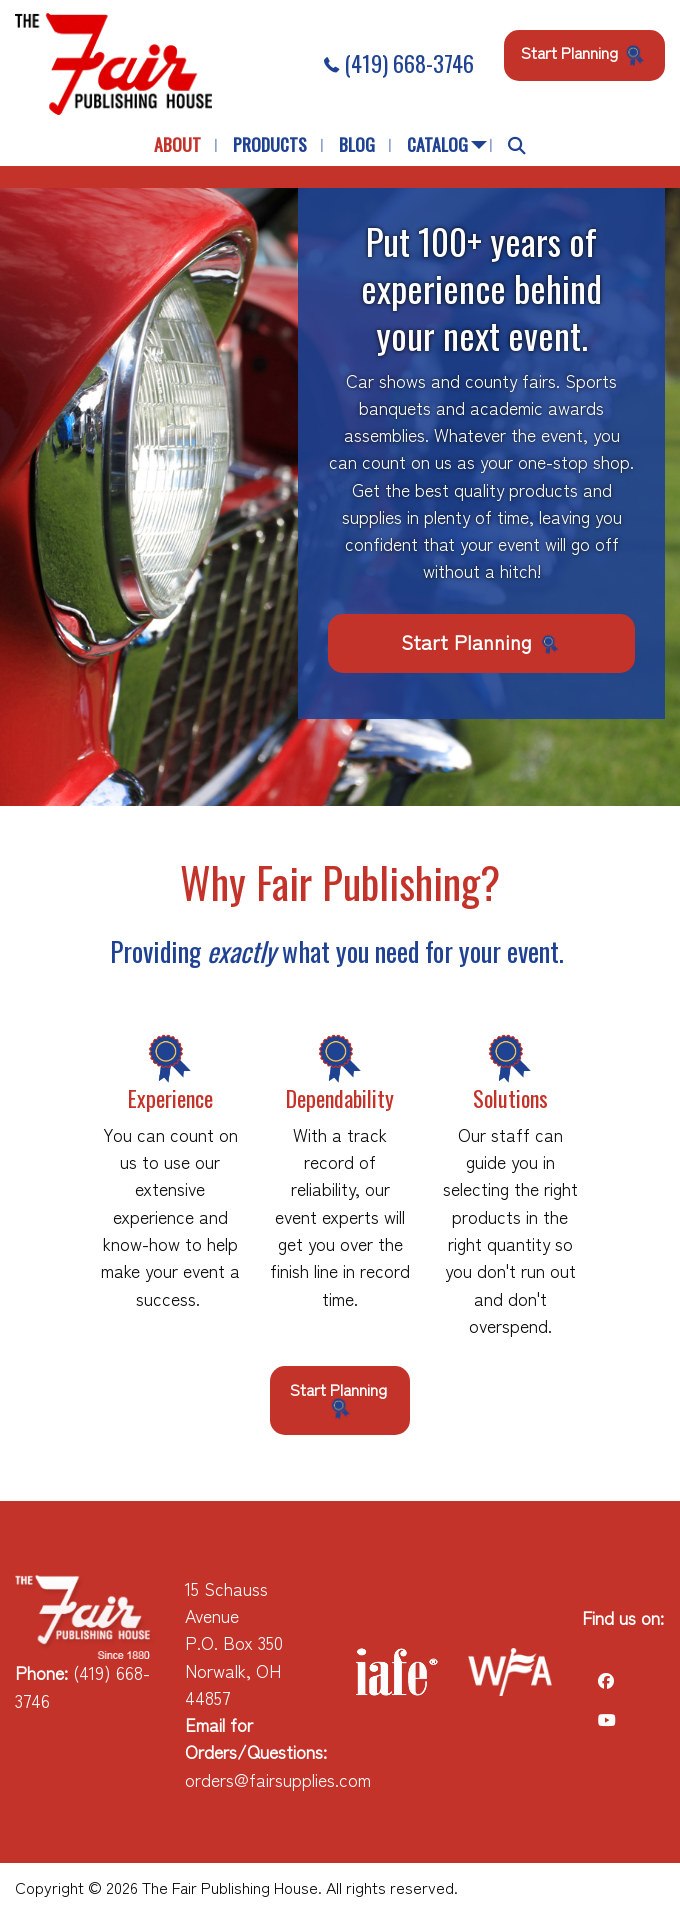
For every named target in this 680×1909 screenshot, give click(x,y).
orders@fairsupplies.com (278, 1779)
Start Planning (584, 53)
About (177, 144)
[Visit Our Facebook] (606, 1679)
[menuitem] (177, 145)
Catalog (437, 144)
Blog (357, 144)
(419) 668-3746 (399, 63)
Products (270, 144)
